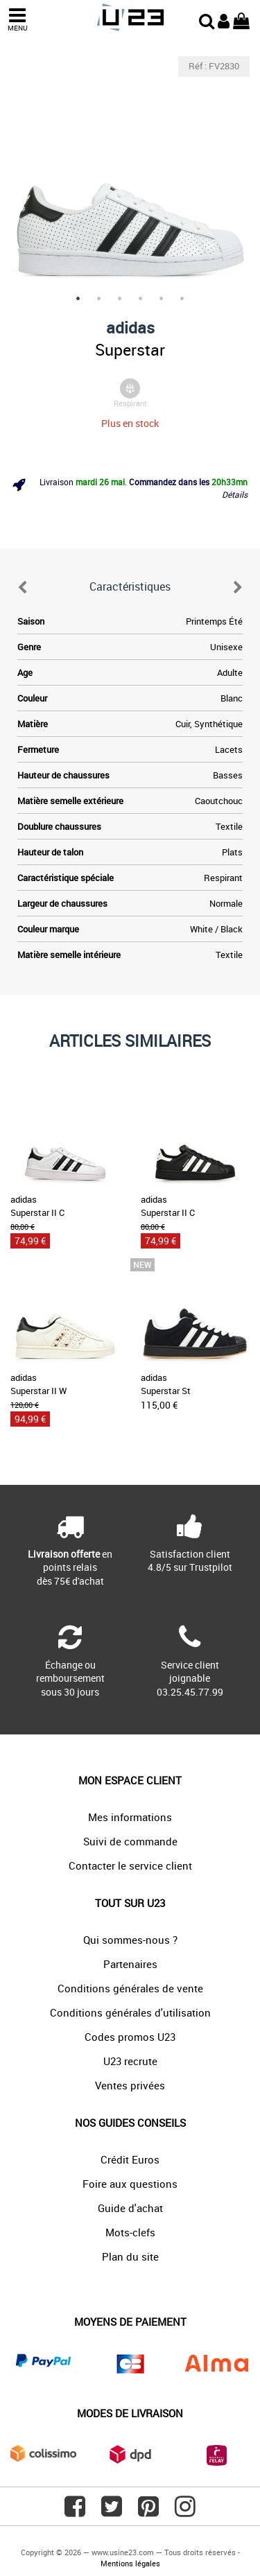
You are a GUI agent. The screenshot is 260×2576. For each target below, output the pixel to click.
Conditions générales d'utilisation (130, 2012)
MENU (17, 20)
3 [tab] (120, 299)
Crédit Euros (130, 2159)
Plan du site (130, 2256)
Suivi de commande (130, 1841)
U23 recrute (130, 2061)
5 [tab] (161, 299)
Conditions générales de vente (130, 1988)
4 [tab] (141, 299)
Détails (235, 494)
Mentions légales (130, 2563)
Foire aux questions (130, 2184)
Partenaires (130, 1964)
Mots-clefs (130, 2232)
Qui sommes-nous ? (130, 1940)
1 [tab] (78, 299)
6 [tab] (182, 299)
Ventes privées (130, 2085)
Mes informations (130, 1817)
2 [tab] (99, 299)
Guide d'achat (130, 2208)
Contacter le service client (130, 1865)
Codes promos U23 (130, 2037)
